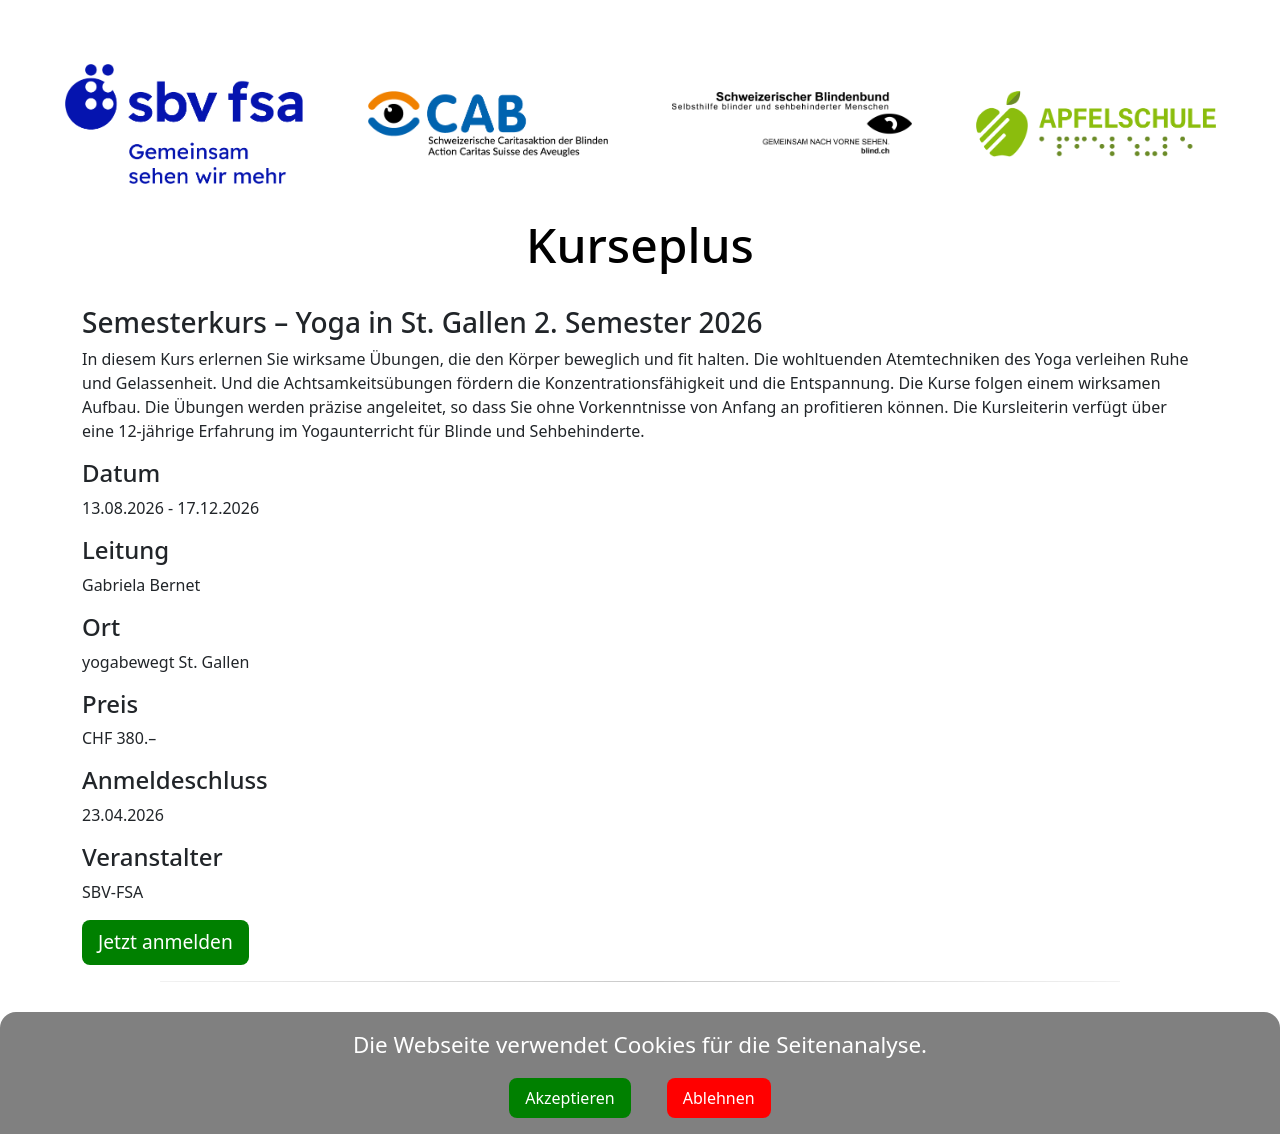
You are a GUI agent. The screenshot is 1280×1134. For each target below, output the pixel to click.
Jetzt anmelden (165, 941)
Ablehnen (719, 1098)
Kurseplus (640, 244)
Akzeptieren (569, 1098)
